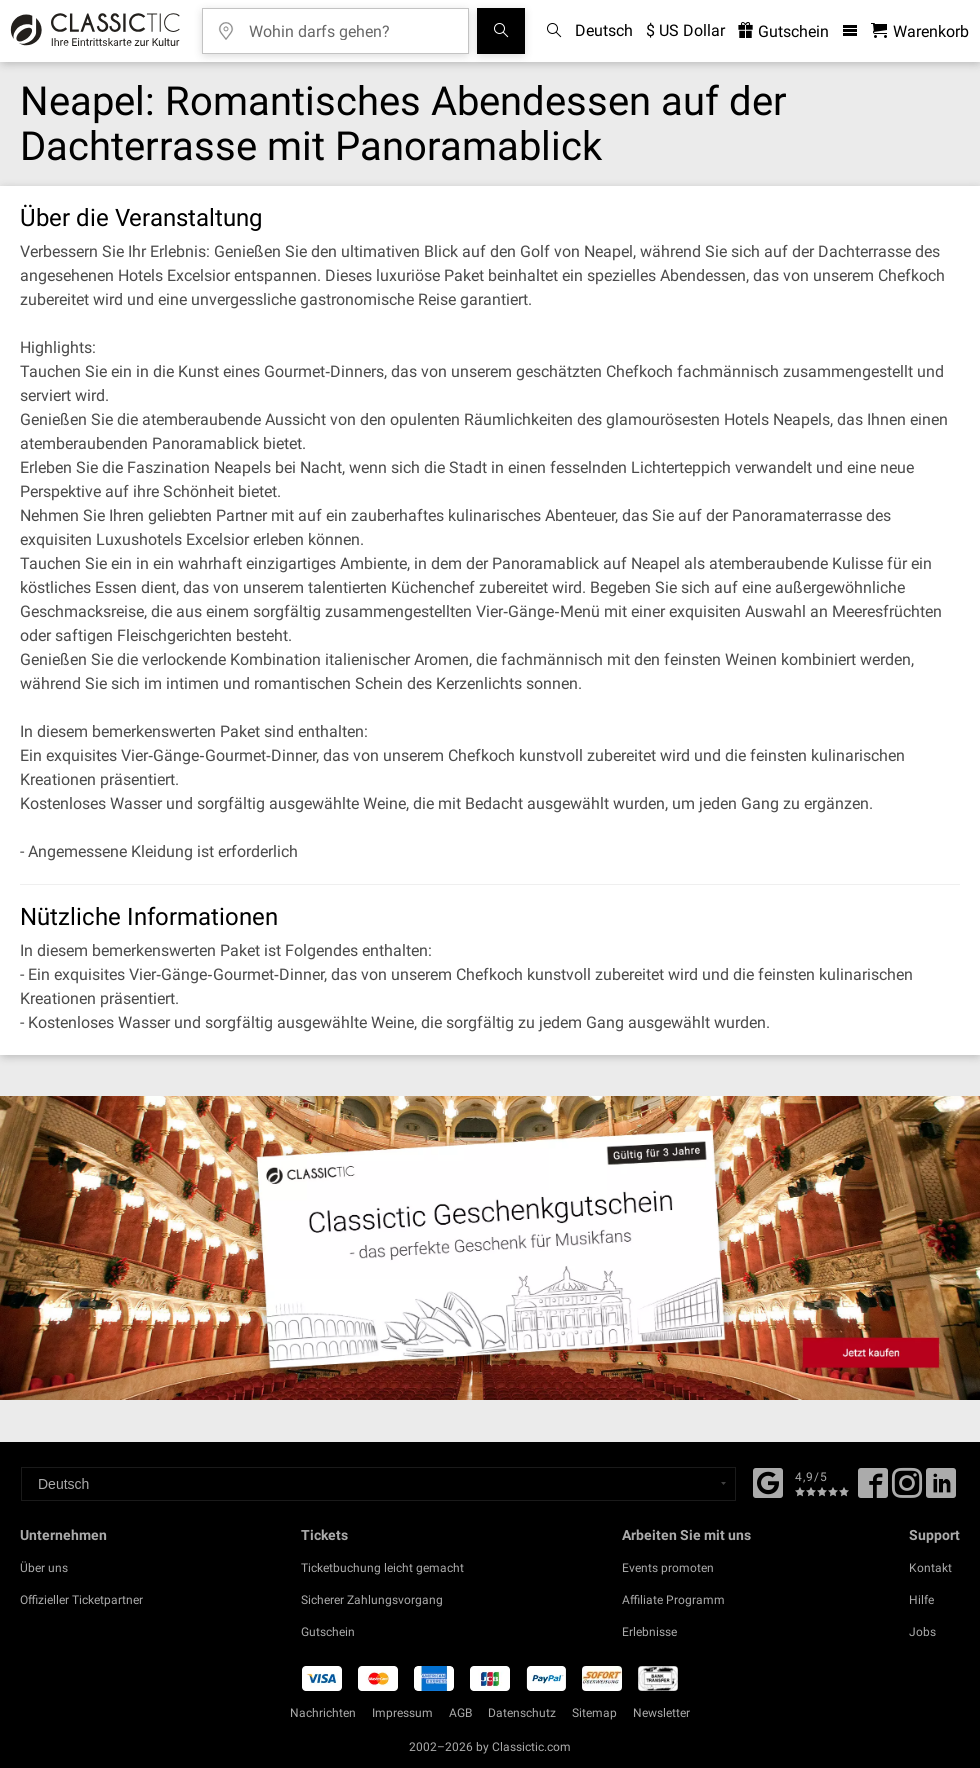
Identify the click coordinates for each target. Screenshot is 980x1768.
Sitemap (594, 1713)
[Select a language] (378, 1484)
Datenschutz (522, 1713)
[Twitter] (907, 1490)
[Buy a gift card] (490, 1248)
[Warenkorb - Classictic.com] (920, 31)
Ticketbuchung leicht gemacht (382, 1568)
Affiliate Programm (673, 1600)
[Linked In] (941, 1490)
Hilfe (921, 1600)
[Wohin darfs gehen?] (350, 24)
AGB (460, 1713)
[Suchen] (501, 31)
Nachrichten (323, 1713)
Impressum (402, 1713)
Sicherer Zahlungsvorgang (372, 1600)
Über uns (44, 1568)
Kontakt (930, 1568)
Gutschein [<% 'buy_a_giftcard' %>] (783, 31)
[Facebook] (768, 1481)
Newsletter (661, 1713)
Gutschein (328, 1632)
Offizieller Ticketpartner (81, 1600)
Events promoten (668, 1568)
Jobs (922, 1632)
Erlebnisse (649, 1632)
